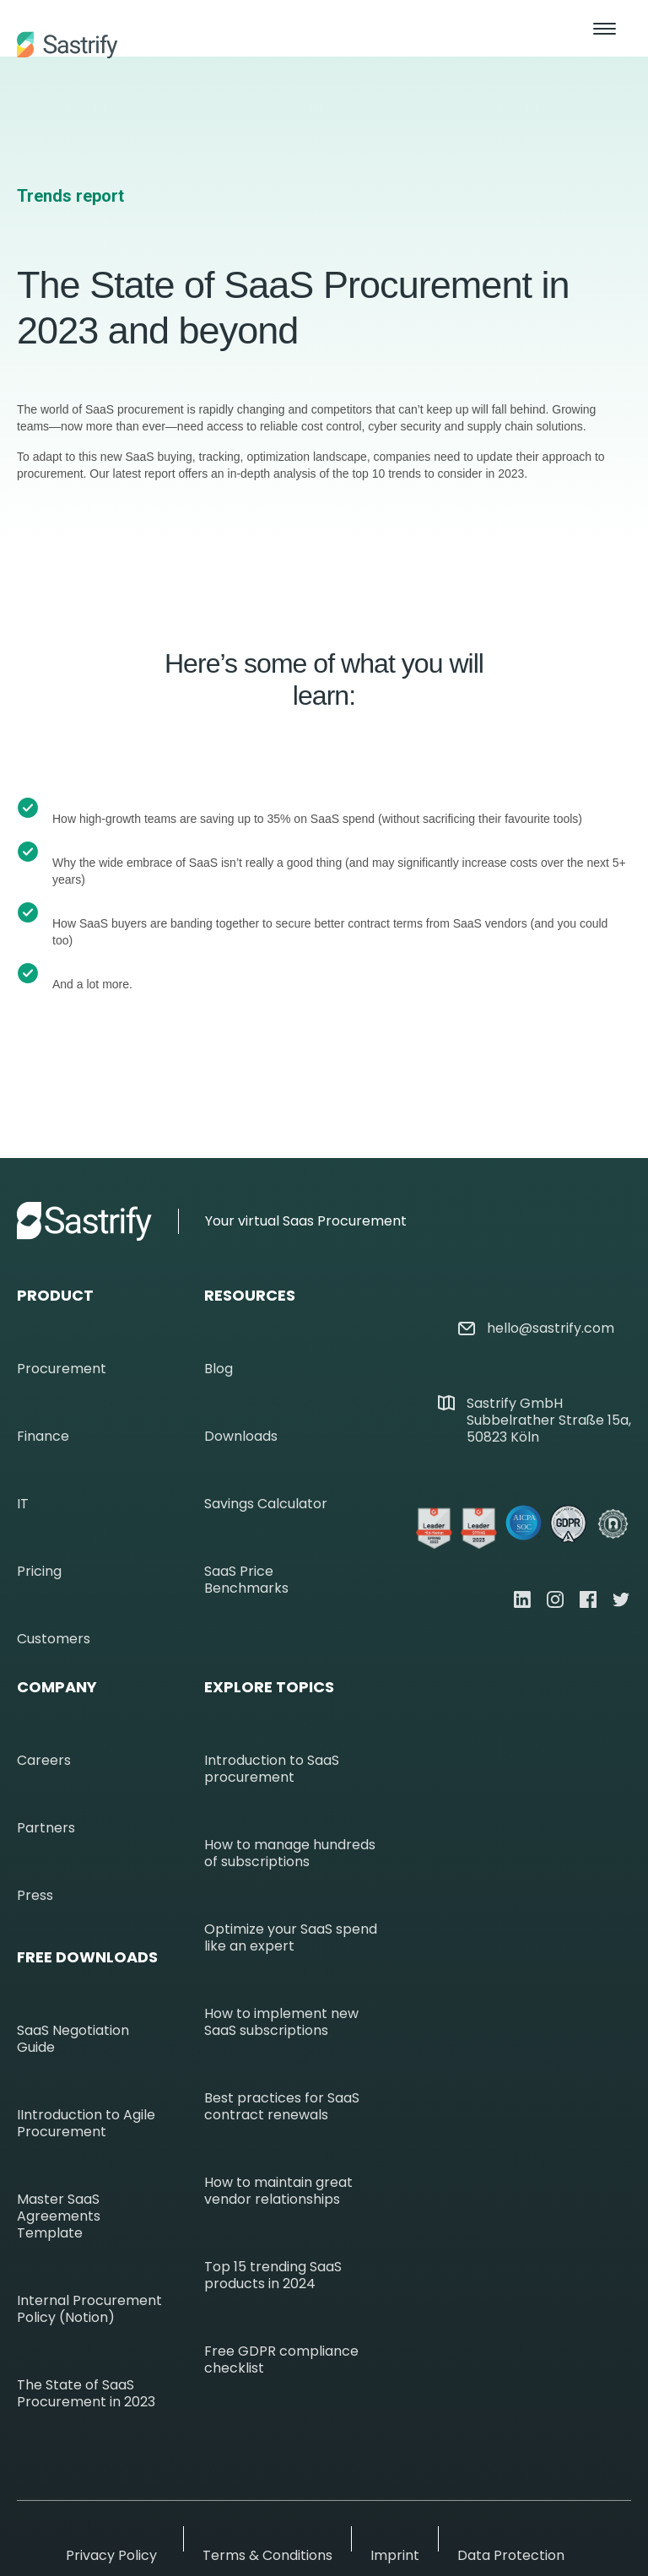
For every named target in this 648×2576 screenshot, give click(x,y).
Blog (218, 1369)
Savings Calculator (265, 1504)
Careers (44, 1760)
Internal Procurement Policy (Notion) (89, 2309)
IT (23, 1504)
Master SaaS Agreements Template (58, 2216)
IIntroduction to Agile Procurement (86, 2123)
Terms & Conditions (267, 2555)
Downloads (241, 1436)
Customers (53, 1639)
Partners (46, 1828)
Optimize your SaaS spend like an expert (290, 1938)
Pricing (39, 1571)
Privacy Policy (111, 2555)
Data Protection (510, 2555)
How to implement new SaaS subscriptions (281, 2022)
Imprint (394, 2555)
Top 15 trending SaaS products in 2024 (273, 2275)
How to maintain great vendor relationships (278, 2191)
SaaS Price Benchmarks (246, 1580)
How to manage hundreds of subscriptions (289, 1853)
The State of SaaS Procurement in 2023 (86, 2394)
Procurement (61, 1369)
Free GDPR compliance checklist (281, 2360)
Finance (43, 1436)
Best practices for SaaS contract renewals (281, 2107)
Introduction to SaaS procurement (271, 1769)
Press (35, 1895)
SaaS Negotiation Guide (73, 2039)
